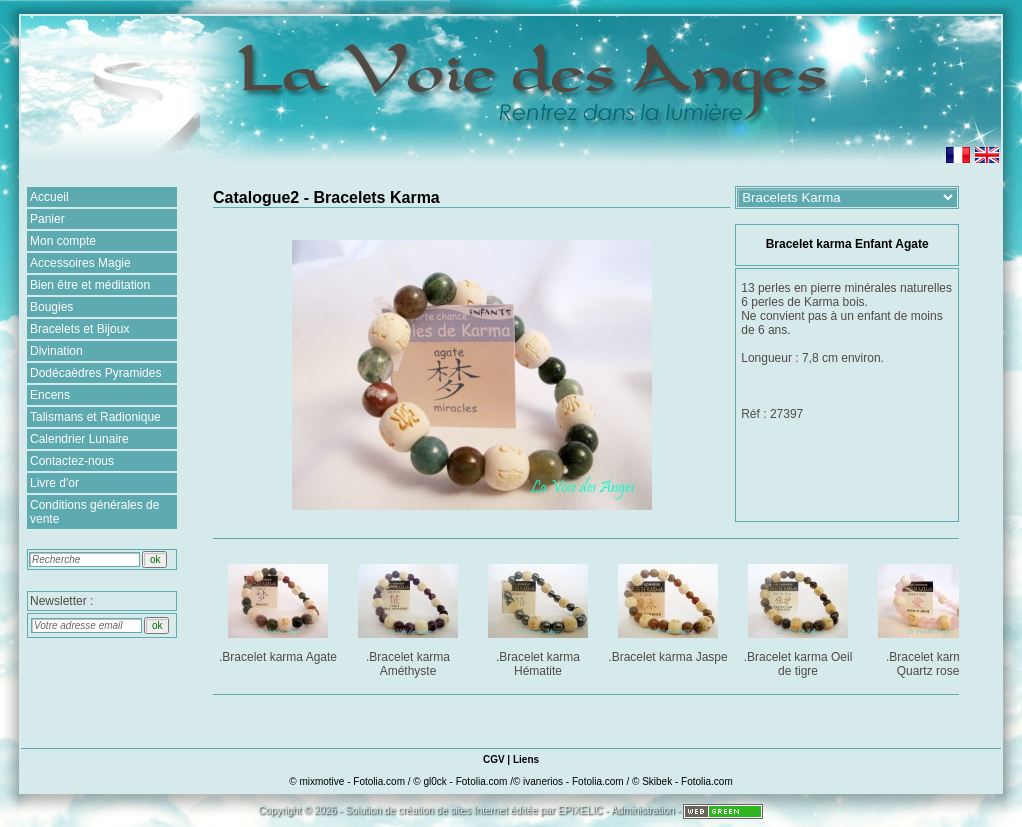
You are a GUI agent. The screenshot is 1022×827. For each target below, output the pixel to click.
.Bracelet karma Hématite (539, 616)
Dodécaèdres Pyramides (95, 373)
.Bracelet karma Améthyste (409, 616)
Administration (642, 810)
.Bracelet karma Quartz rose (929, 616)
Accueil (49, 197)
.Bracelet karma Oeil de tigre (799, 616)
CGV (494, 759)
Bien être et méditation (90, 285)
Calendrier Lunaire (79, 439)
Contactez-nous (72, 461)
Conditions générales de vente (94, 512)
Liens (526, 759)
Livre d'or (54, 483)
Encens (50, 395)
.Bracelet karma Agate (278, 609)
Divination (56, 351)
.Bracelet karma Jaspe (668, 609)
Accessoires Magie (80, 263)
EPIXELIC (580, 810)
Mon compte (63, 241)
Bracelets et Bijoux (79, 329)
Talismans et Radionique (95, 417)
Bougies (51, 307)
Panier (47, 219)
